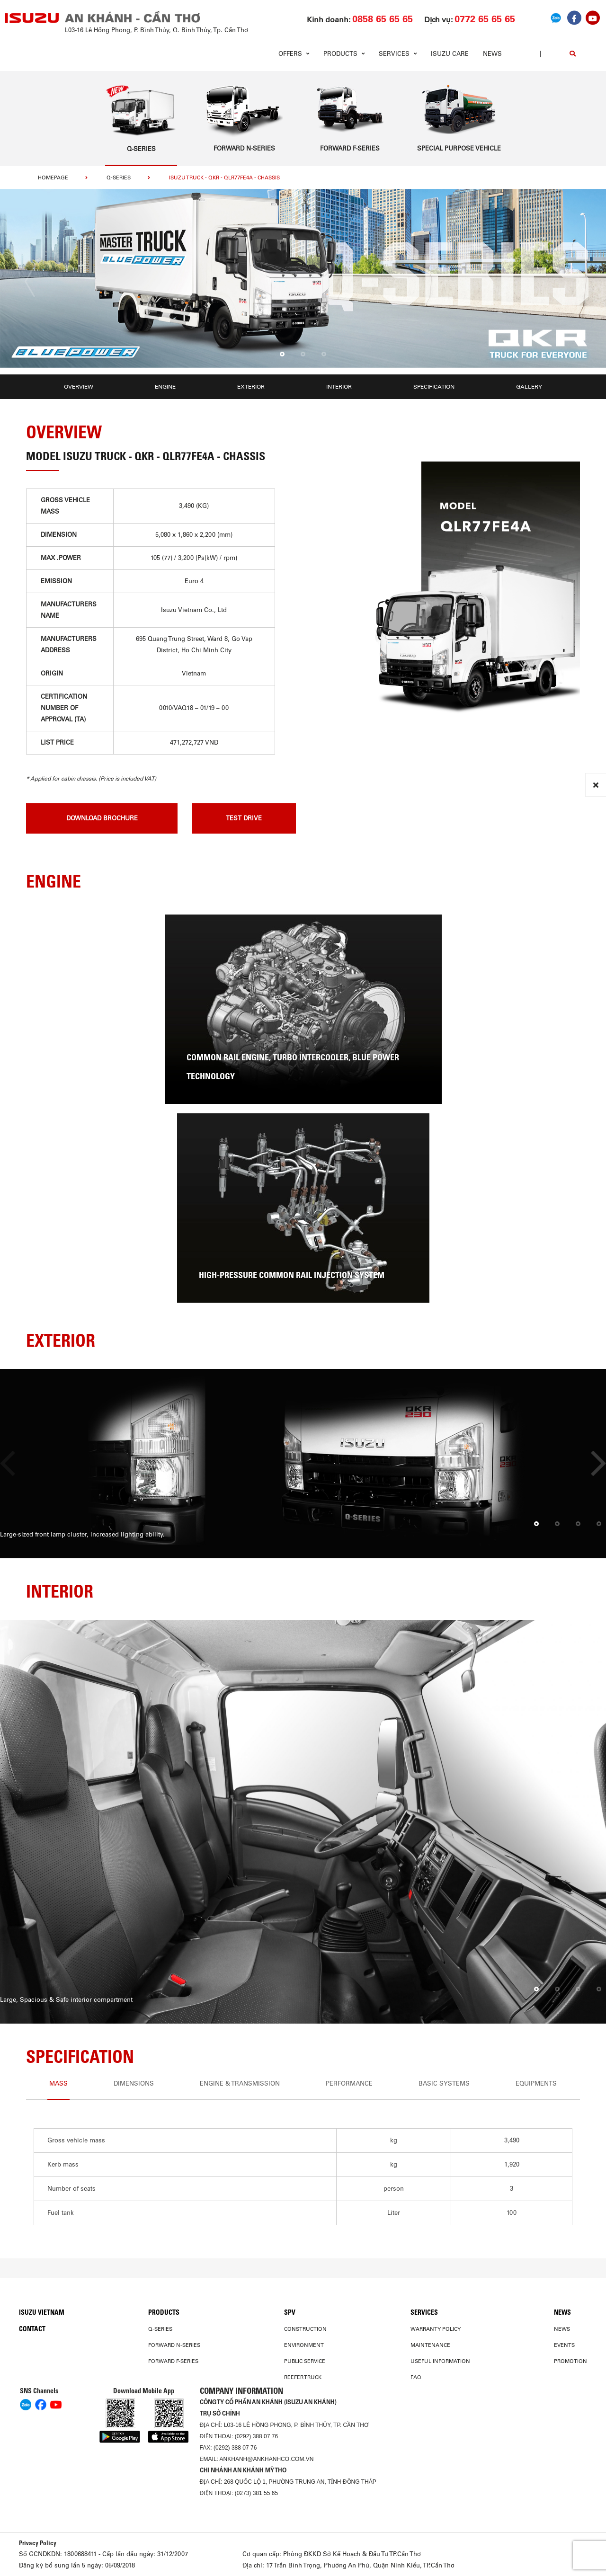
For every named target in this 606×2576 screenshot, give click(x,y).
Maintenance (430, 2345)
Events (564, 2345)
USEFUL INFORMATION (440, 2361)
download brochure (102, 818)
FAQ (415, 2377)
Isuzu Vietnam (41, 2312)
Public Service (304, 2361)
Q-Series (119, 177)
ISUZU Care (450, 53)
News (492, 53)
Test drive (244, 818)
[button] (282, 354)
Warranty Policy (435, 2329)
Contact (32, 2329)
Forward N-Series (174, 2345)
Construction (305, 2329)
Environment (304, 2345)
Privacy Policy (37, 2543)
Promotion (570, 2361)
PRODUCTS (163, 2312)
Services (424, 2312)
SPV (289, 2312)
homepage (53, 177)
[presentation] (29, 281)
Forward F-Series (173, 2361)
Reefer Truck (302, 2377)
